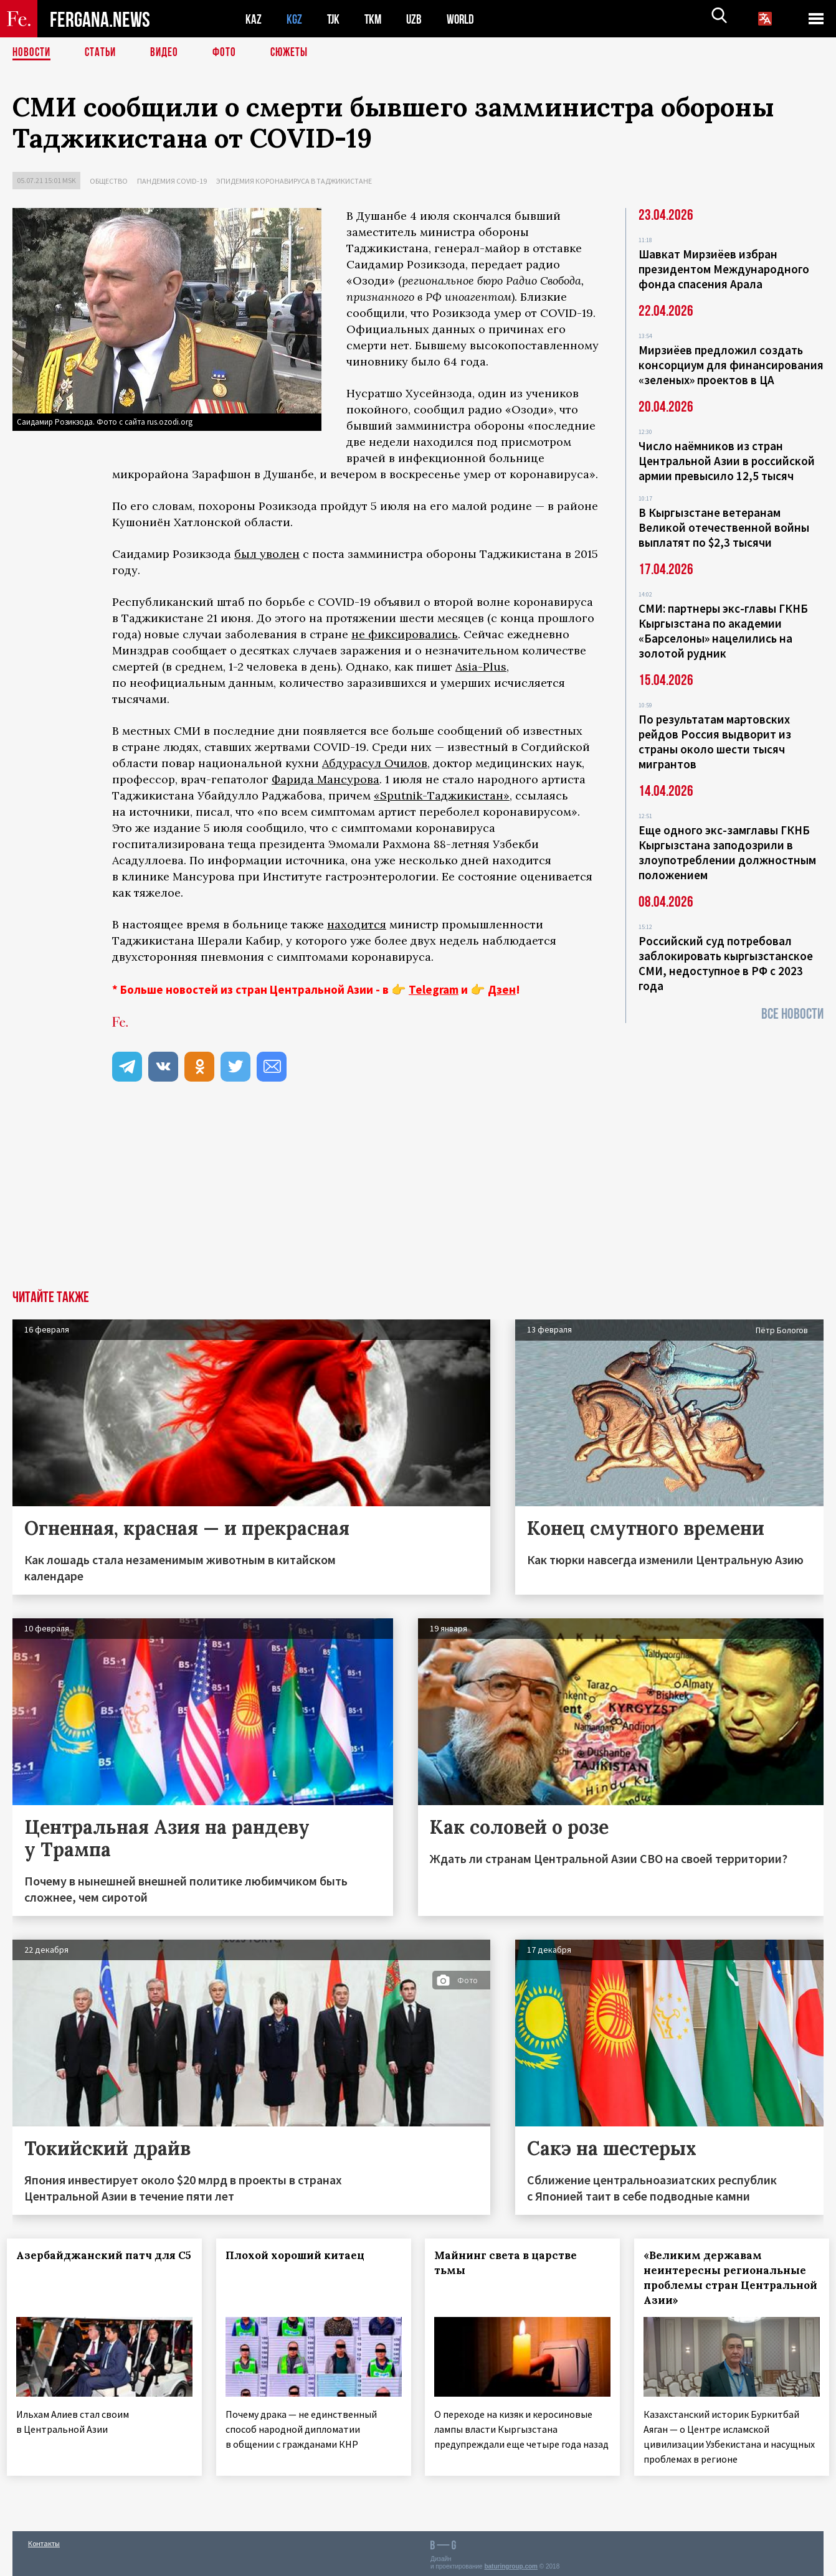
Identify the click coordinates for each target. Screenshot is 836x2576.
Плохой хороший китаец (300, 2255)
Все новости (792, 1014)
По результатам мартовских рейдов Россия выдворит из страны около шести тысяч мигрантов (715, 741)
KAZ (253, 19)
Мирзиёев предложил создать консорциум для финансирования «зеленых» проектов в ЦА (731, 364)
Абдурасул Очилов (374, 763)
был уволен (267, 554)
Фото (229, 53)
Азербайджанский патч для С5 (90, 2262)
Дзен (502, 989)
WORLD (464, 19)
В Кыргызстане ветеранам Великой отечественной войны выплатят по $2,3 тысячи (724, 527)
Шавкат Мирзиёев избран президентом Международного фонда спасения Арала (724, 269)
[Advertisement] (418, 1197)
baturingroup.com (511, 2562)
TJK (334, 19)
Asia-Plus (480, 666)
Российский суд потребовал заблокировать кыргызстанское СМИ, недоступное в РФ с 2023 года (726, 963)
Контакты (44, 2539)
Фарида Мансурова (325, 779)
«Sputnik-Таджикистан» (442, 795)
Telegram (433, 989)
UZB (417, 19)
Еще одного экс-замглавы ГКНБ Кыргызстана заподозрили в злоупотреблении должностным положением (727, 852)
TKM (375, 19)
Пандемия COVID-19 (172, 181)
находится (356, 924)
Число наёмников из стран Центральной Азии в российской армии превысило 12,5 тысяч (727, 460)
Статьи (103, 53)
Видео (168, 53)
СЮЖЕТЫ (296, 53)
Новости (32, 53)
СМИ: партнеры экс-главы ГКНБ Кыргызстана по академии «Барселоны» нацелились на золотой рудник (723, 631)
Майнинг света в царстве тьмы (511, 2262)
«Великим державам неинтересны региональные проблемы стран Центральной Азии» (730, 2277)
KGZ (295, 19)
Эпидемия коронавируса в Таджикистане (294, 181)
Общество (109, 181)
